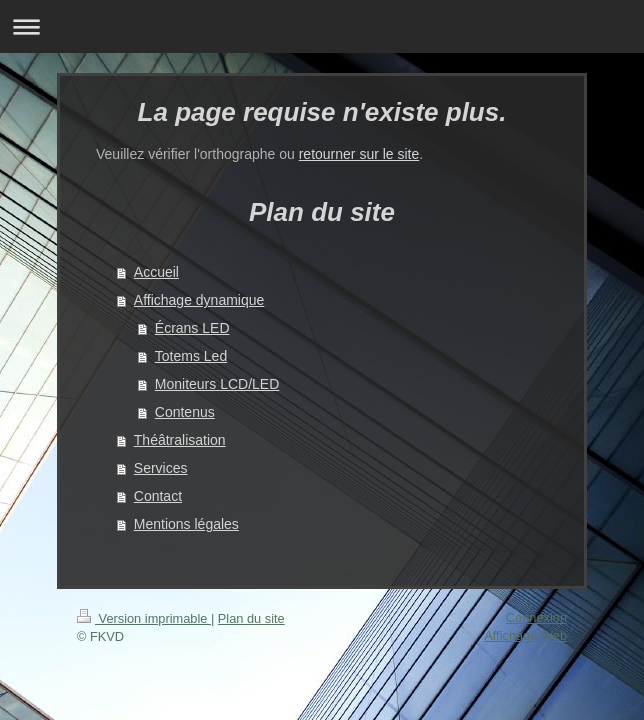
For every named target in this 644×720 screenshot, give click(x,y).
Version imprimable (144, 618)
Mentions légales (186, 524)
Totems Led (191, 356)
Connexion (536, 617)
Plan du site (251, 618)
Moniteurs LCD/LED (217, 384)
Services (161, 468)
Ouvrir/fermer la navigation (322, 26)
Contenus (185, 412)
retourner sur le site (359, 154)
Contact (158, 496)
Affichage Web (525, 635)
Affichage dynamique (199, 300)
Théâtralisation (180, 440)
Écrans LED (192, 328)
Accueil (156, 272)
